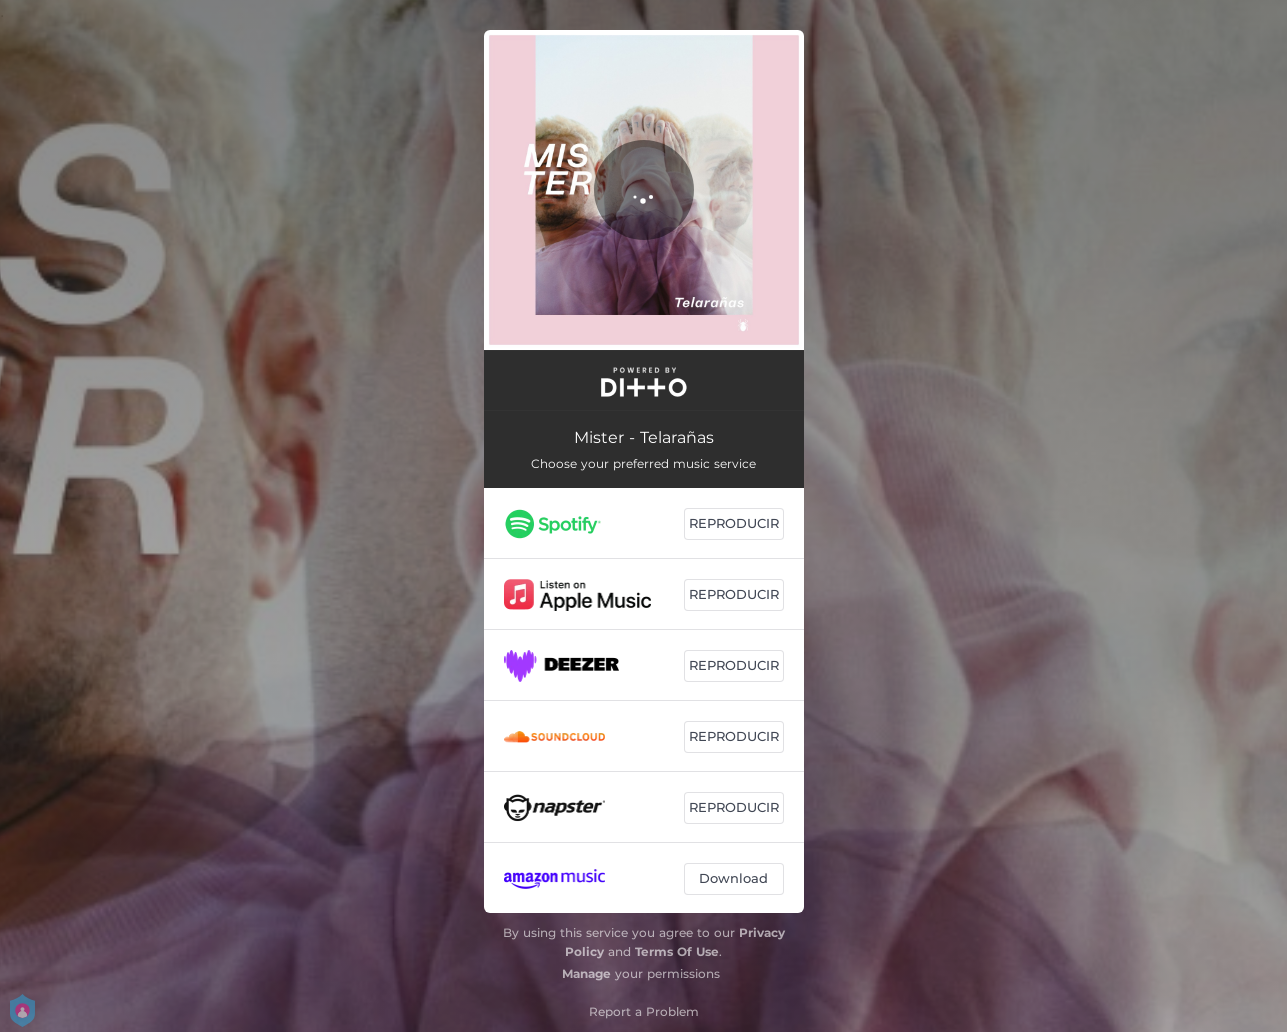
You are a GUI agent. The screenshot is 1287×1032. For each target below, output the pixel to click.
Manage (586, 973)
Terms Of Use (677, 951)
